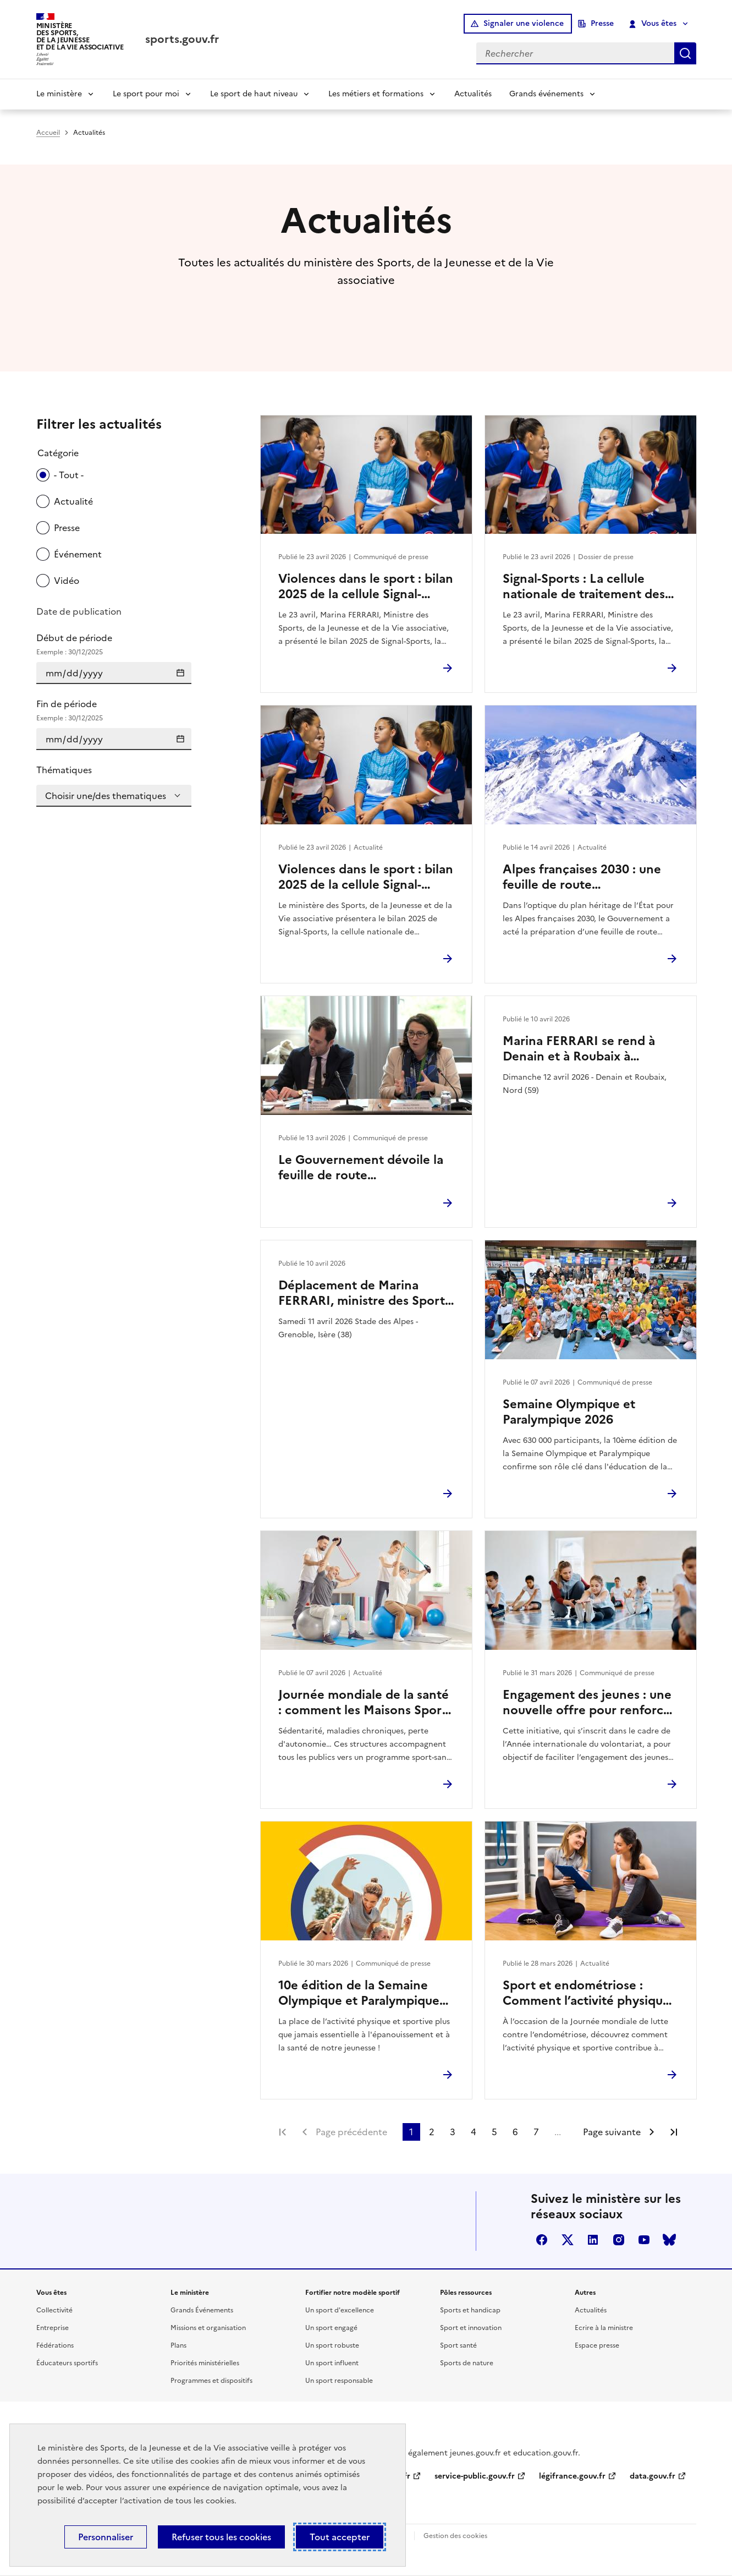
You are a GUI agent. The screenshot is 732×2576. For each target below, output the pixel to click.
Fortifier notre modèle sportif (352, 2293)
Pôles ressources (466, 2293)
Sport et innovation (471, 2328)
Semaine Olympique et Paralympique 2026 (569, 1412)
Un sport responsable (339, 2381)
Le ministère (59, 94)
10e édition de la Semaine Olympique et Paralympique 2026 (358, 1993)
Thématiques (64, 769)
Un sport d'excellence (339, 2310)
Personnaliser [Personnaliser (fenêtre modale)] (105, 2537)
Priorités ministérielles (204, 2363)
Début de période (113, 644)
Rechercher (685, 53)
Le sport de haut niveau (254, 94)
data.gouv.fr (652, 2476)
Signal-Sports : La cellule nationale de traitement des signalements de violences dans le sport (584, 586)
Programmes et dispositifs (211, 2381)
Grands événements (546, 94)
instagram (619, 2240)
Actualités (473, 94)
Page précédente (351, 2132)
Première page (282, 2132)
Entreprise (52, 2328)
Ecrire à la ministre (604, 2328)
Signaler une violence (523, 23)
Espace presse (597, 2345)
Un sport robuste (332, 2345)
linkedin (593, 2240)
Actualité (73, 501)
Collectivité (54, 2310)
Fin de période (113, 710)
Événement (78, 554)
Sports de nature (466, 2363)
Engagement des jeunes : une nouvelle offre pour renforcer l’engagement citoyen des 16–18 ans (589, 1702)
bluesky (669, 2240)
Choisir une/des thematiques (105, 795)
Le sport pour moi (146, 94)
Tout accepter (340, 2537)
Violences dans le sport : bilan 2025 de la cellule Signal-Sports (365, 586)
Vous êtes (652, 23)
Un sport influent (332, 2363)
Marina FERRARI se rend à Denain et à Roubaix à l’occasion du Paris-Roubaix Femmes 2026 (582, 1048)
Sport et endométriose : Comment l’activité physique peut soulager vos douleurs (586, 1993)
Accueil (48, 133)
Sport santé (458, 2345)
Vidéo (66, 580)
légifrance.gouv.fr (572, 2476)
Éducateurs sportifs (67, 2363)
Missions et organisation (208, 2328)
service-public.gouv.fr (474, 2476)
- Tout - (69, 475)
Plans (178, 2345)
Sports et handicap (470, 2310)
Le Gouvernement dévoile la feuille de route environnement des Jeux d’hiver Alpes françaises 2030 (363, 1167)
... (557, 2132)
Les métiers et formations (375, 94)
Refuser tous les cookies (221, 2537)
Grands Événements (201, 2310)
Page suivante (612, 2132)
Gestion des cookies (455, 2536)
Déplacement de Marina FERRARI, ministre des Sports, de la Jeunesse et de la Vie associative (366, 1293)
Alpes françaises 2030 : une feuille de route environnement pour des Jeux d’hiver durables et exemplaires (589, 877)
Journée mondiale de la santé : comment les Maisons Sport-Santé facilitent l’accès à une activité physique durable (364, 1702)
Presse (602, 23)
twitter (568, 2240)
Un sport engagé (331, 2328)
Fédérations (55, 2345)
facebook (542, 2240)
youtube (644, 2240)
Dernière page (674, 2132)
